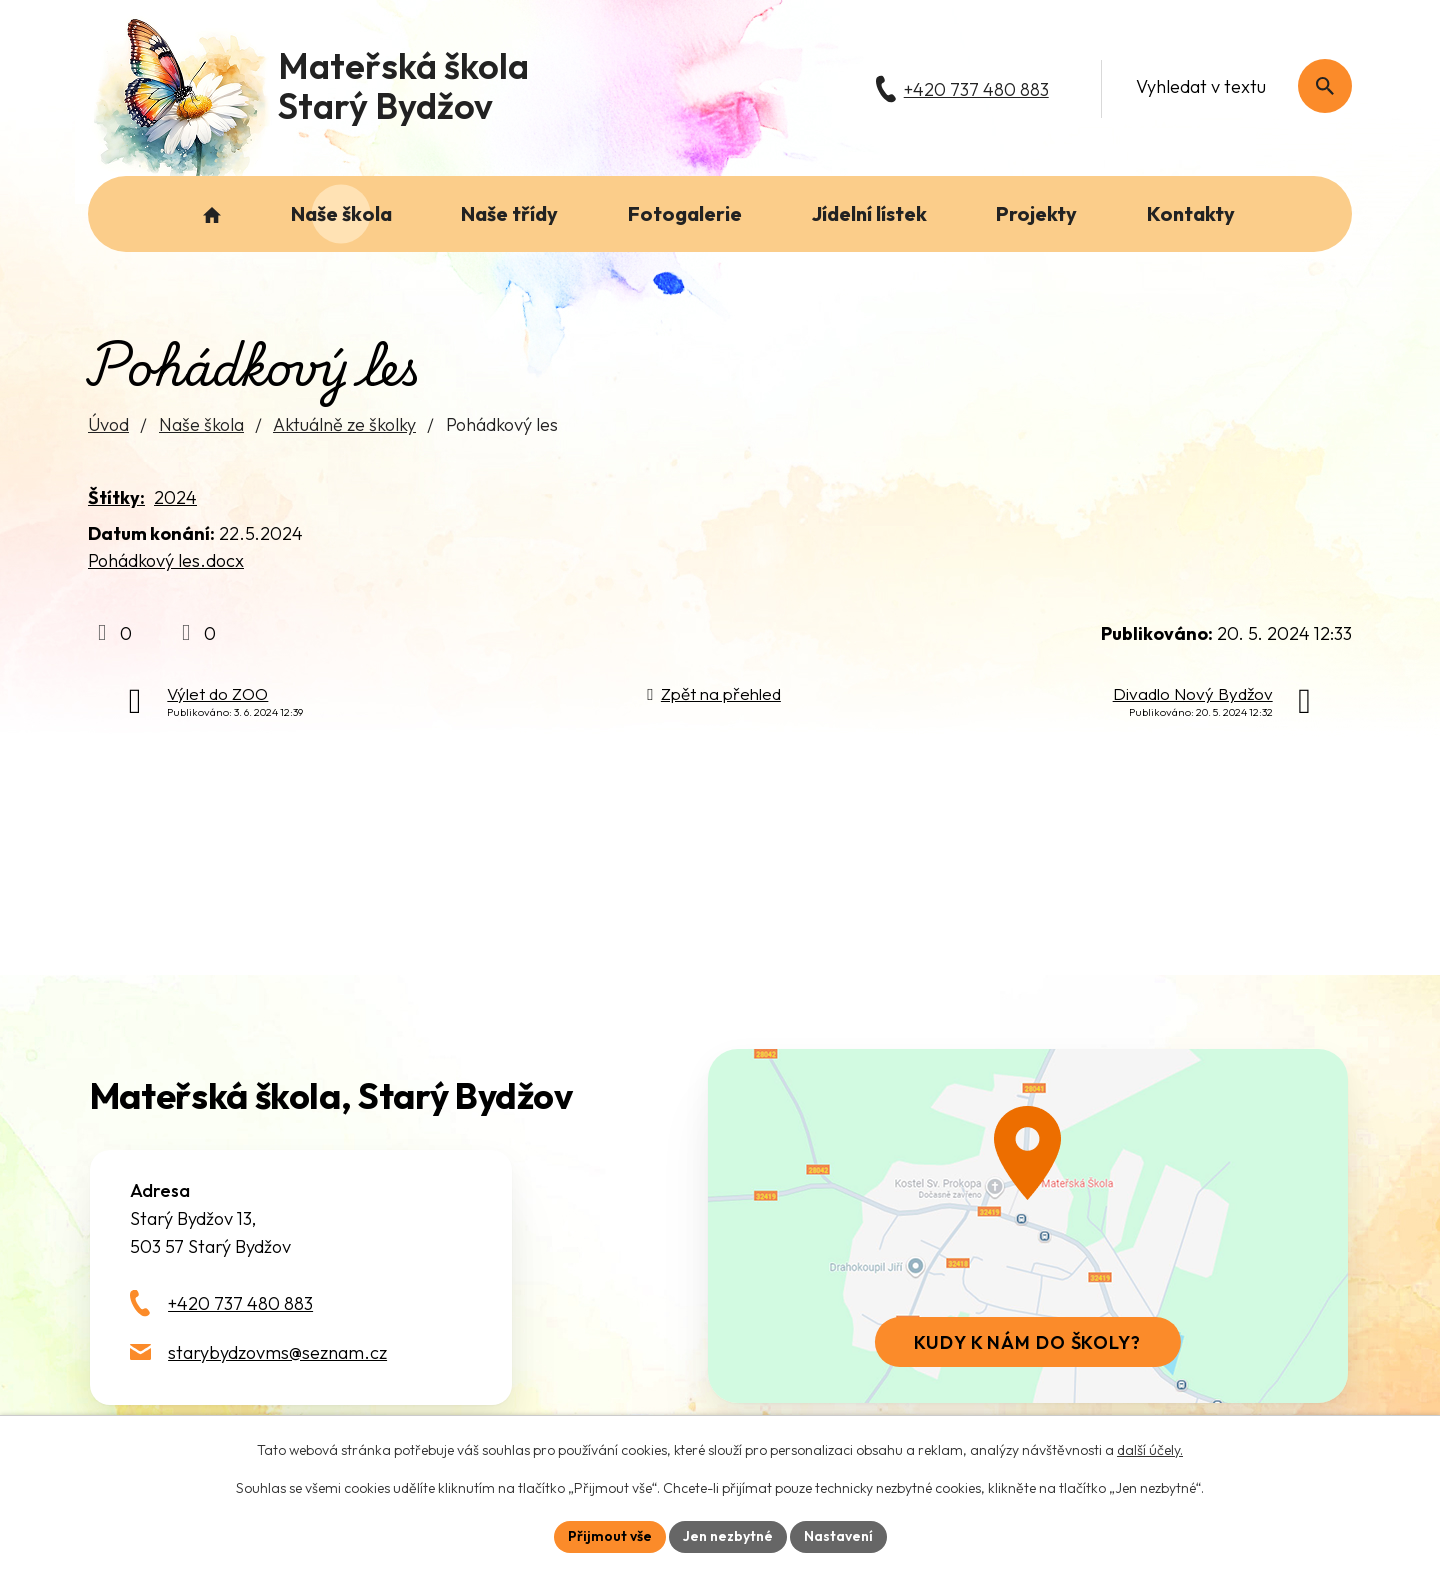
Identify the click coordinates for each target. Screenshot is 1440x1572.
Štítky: (116, 497)
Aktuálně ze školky (344, 424)
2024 (175, 497)
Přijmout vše (610, 1536)
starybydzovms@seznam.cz (277, 1352)
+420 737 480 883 (240, 1303)
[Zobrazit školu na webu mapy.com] (1028, 1226)
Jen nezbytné (728, 1536)
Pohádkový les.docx (166, 560)
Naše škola (201, 424)
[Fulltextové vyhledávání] (1233, 86)
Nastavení (838, 1536)
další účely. (1150, 1450)
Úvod (108, 424)
